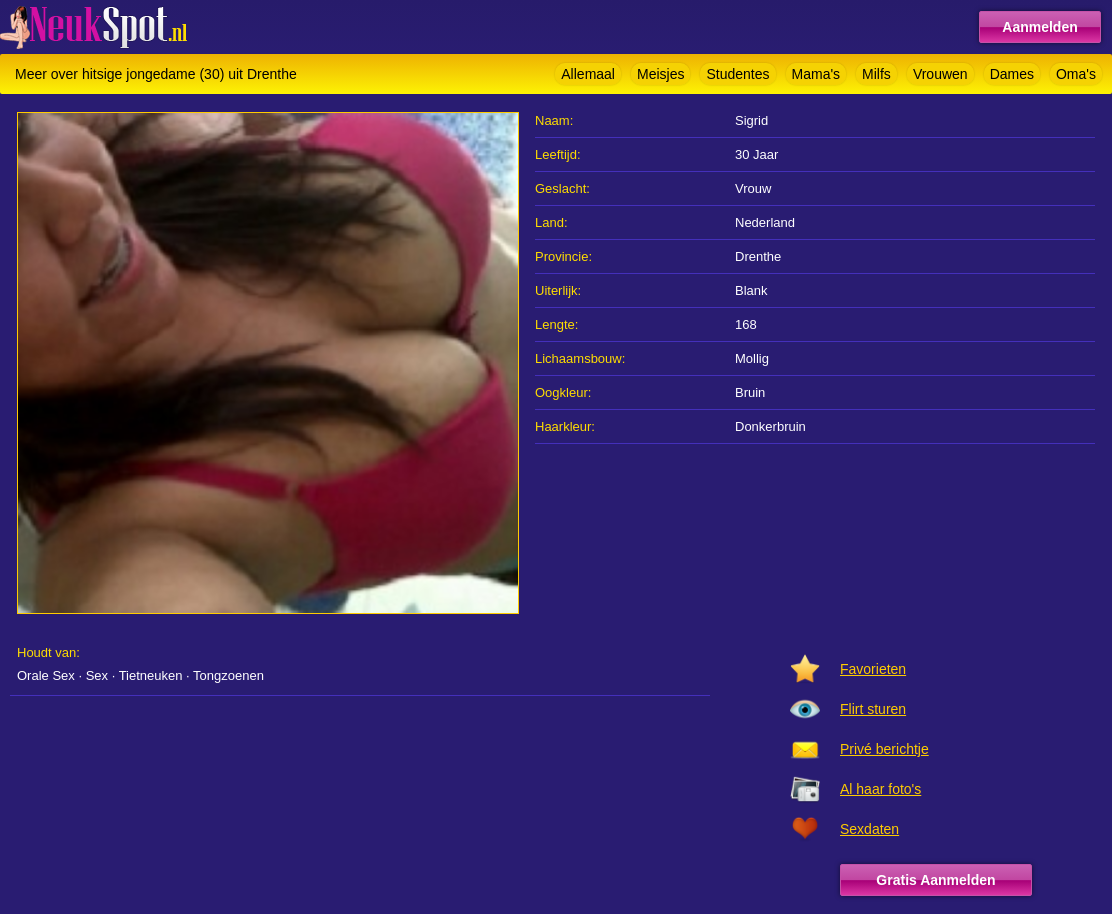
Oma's (1076, 74)
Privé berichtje (884, 749)
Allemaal (588, 74)
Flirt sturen (873, 709)
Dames (1012, 74)
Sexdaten (869, 829)
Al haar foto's (880, 789)
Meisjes (660, 74)
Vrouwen (940, 74)
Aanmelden (1039, 27)
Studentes (737, 74)
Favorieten (873, 669)
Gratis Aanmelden (935, 880)
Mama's (816, 74)
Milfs (876, 74)
